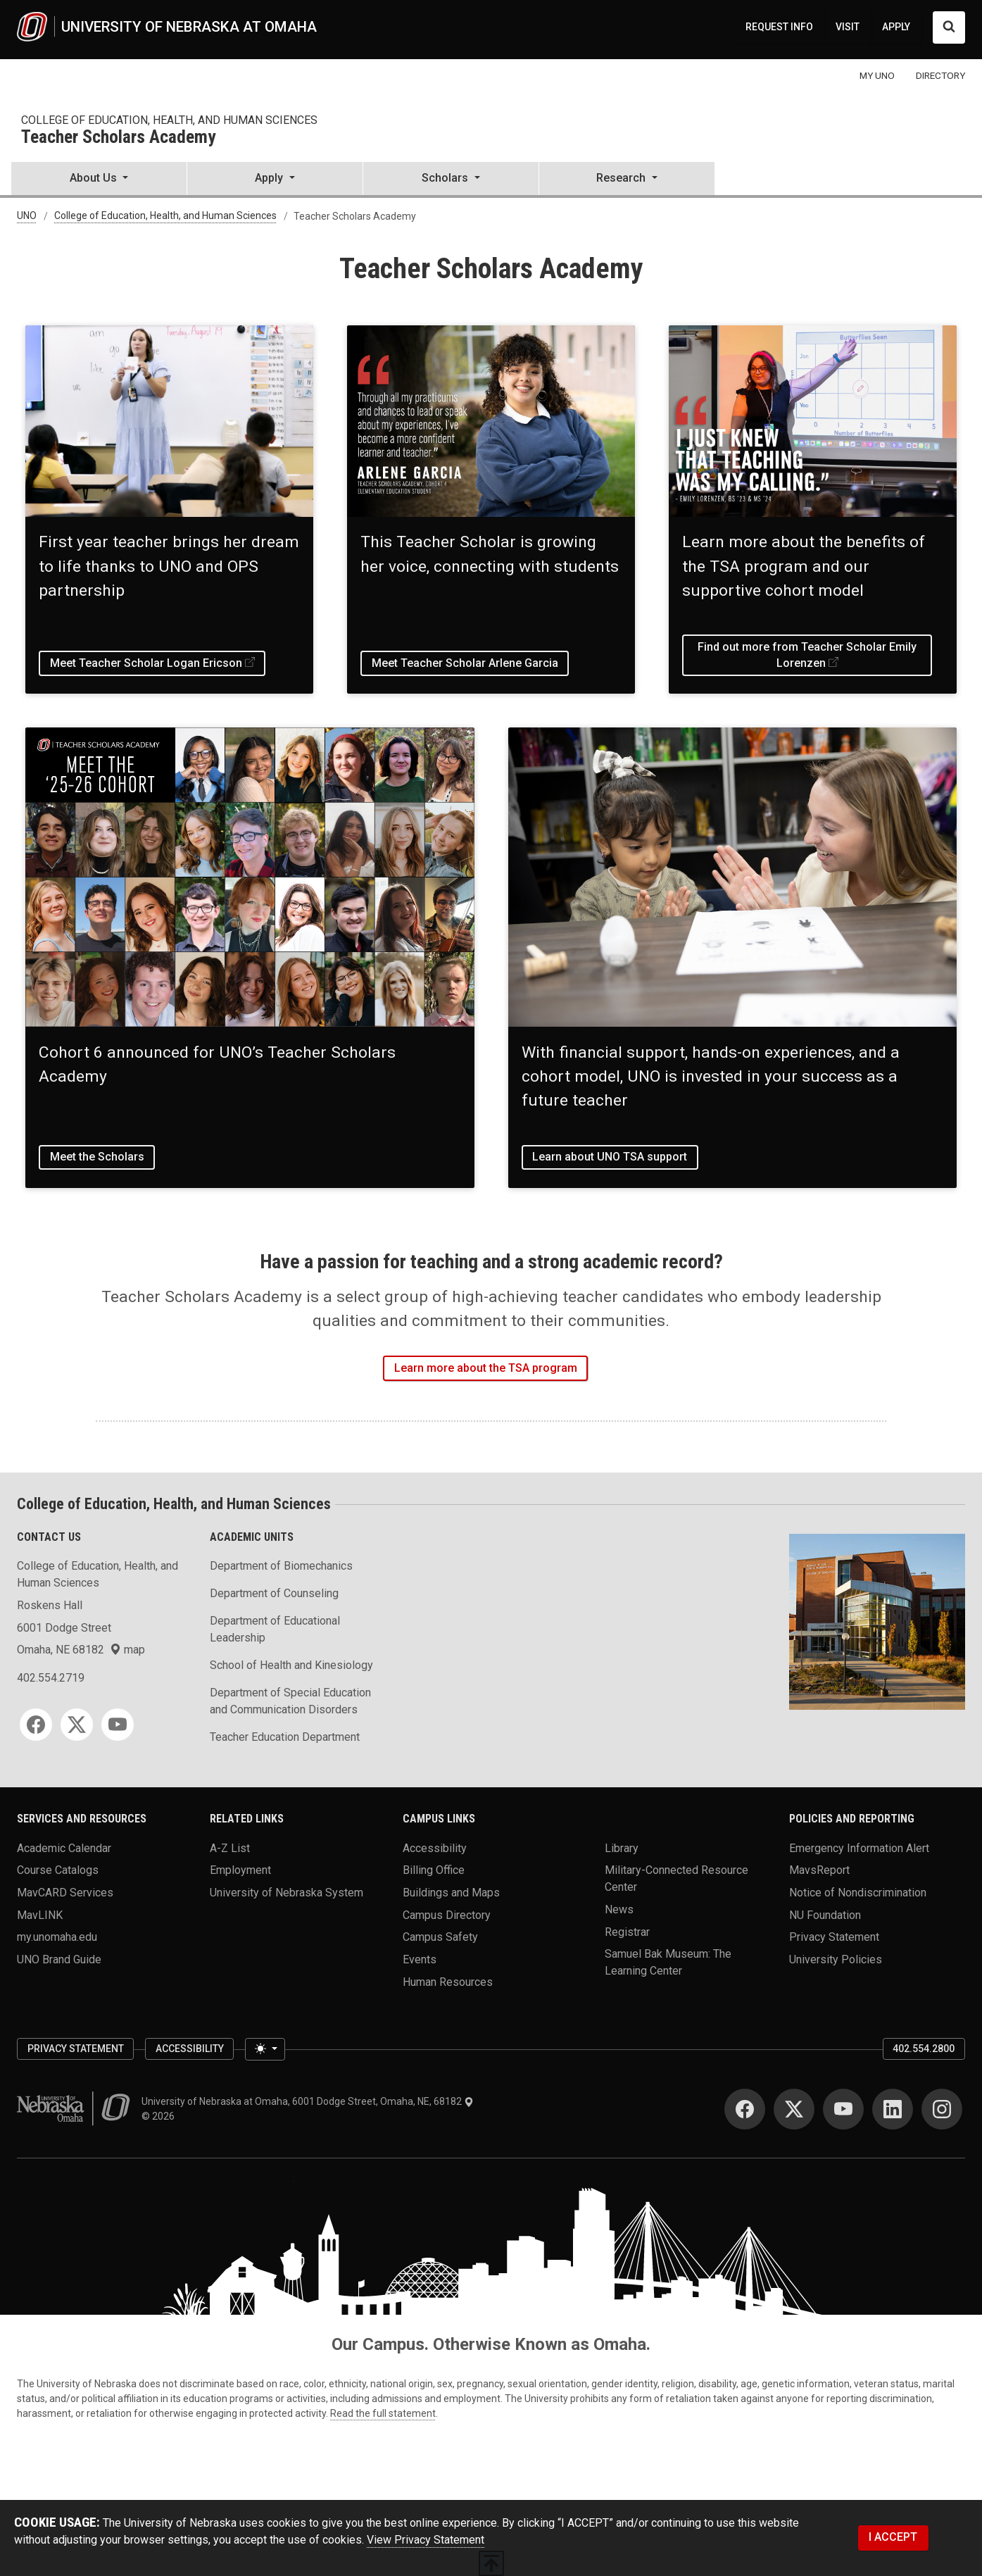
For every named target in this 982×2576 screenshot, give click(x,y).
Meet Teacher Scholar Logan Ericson (146, 663)
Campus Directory (447, 1914)
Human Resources (448, 1981)
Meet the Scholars (97, 1156)
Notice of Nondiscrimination (857, 1892)
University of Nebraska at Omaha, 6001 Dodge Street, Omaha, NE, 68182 (307, 2101)
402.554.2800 (924, 2048)
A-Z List (230, 1847)
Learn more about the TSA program (485, 1368)
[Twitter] (77, 1724)
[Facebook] (36, 1724)
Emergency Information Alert (859, 1847)
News (619, 1909)
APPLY (896, 26)
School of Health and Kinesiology (291, 1665)
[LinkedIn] (892, 2109)
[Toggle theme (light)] (264, 2049)
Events (419, 1959)
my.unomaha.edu (57, 1937)
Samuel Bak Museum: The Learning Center (668, 1962)
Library (621, 1847)
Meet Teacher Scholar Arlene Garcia (465, 663)
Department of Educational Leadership (275, 1629)
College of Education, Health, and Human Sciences (169, 120)
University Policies (835, 1959)
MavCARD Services (65, 1892)
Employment (240, 1870)
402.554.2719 (50, 1677)
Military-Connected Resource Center (676, 1878)
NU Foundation (825, 1914)
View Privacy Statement (425, 2539)
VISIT (848, 26)
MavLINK (40, 1914)
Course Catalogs (58, 1870)
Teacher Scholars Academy (118, 137)
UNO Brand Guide (59, 1959)
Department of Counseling (274, 1593)
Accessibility (435, 1847)
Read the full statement (383, 2413)
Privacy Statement (834, 1937)
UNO (27, 216)
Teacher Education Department (285, 1737)
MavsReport (819, 1870)
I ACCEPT (893, 2537)
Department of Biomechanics (281, 1566)
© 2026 (160, 2116)
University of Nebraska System (286, 1892)
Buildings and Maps (451, 1892)
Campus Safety (440, 1937)
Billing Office (434, 1870)
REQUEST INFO (779, 26)
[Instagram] (941, 2109)
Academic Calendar (64, 1847)
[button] (99, 179)
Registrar (627, 1931)
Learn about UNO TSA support (609, 1156)
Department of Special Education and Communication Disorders (290, 1701)
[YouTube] (117, 1724)
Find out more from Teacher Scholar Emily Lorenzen (807, 654)
